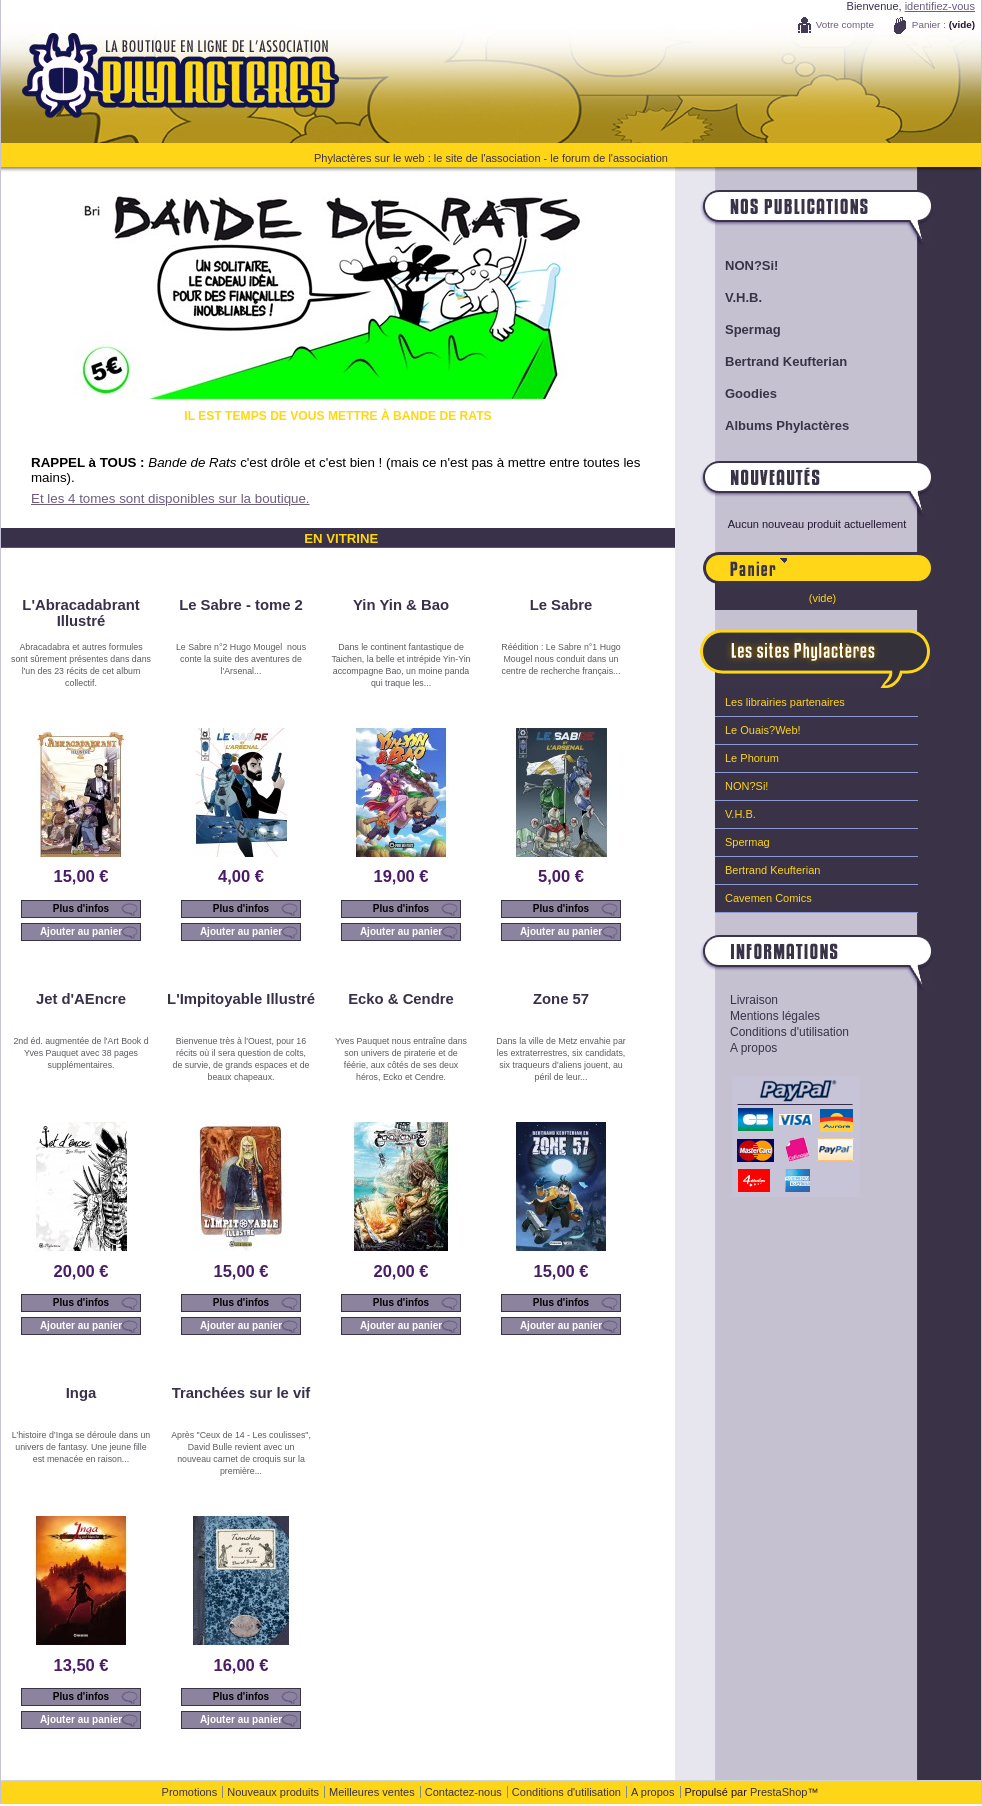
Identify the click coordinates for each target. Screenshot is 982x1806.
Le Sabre (561, 605)
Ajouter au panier (81, 931)
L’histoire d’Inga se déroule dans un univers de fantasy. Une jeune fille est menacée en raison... (81, 1447)
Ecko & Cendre (401, 999)
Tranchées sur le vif (241, 1393)
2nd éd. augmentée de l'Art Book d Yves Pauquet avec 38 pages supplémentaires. (80, 1053)
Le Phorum (752, 758)
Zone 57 (561, 999)
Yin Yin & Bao (401, 605)
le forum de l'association (609, 158)
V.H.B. (743, 297)
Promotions (190, 1792)
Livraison (754, 1000)
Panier (860, 559)
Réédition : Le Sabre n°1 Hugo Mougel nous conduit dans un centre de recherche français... (560, 659)
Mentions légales (775, 1016)
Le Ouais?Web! (763, 730)
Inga (81, 1393)
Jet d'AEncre (81, 999)
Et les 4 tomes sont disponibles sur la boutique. (170, 498)
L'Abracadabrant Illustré (80, 613)
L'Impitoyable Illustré (241, 999)
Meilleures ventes (372, 1792)
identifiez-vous (940, 6)
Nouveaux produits (273, 1792)
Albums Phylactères (787, 425)
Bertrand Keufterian (786, 361)
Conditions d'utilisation (789, 1032)
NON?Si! (751, 265)
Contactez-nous (463, 1792)
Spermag (753, 329)
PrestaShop (778, 1792)
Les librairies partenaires (785, 702)
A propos (753, 1048)
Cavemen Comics (768, 898)
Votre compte (845, 24)
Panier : (929, 24)
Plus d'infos (81, 908)
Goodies (751, 393)
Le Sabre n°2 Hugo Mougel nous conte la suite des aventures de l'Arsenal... (241, 659)
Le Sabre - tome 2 (241, 605)
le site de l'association (487, 158)
